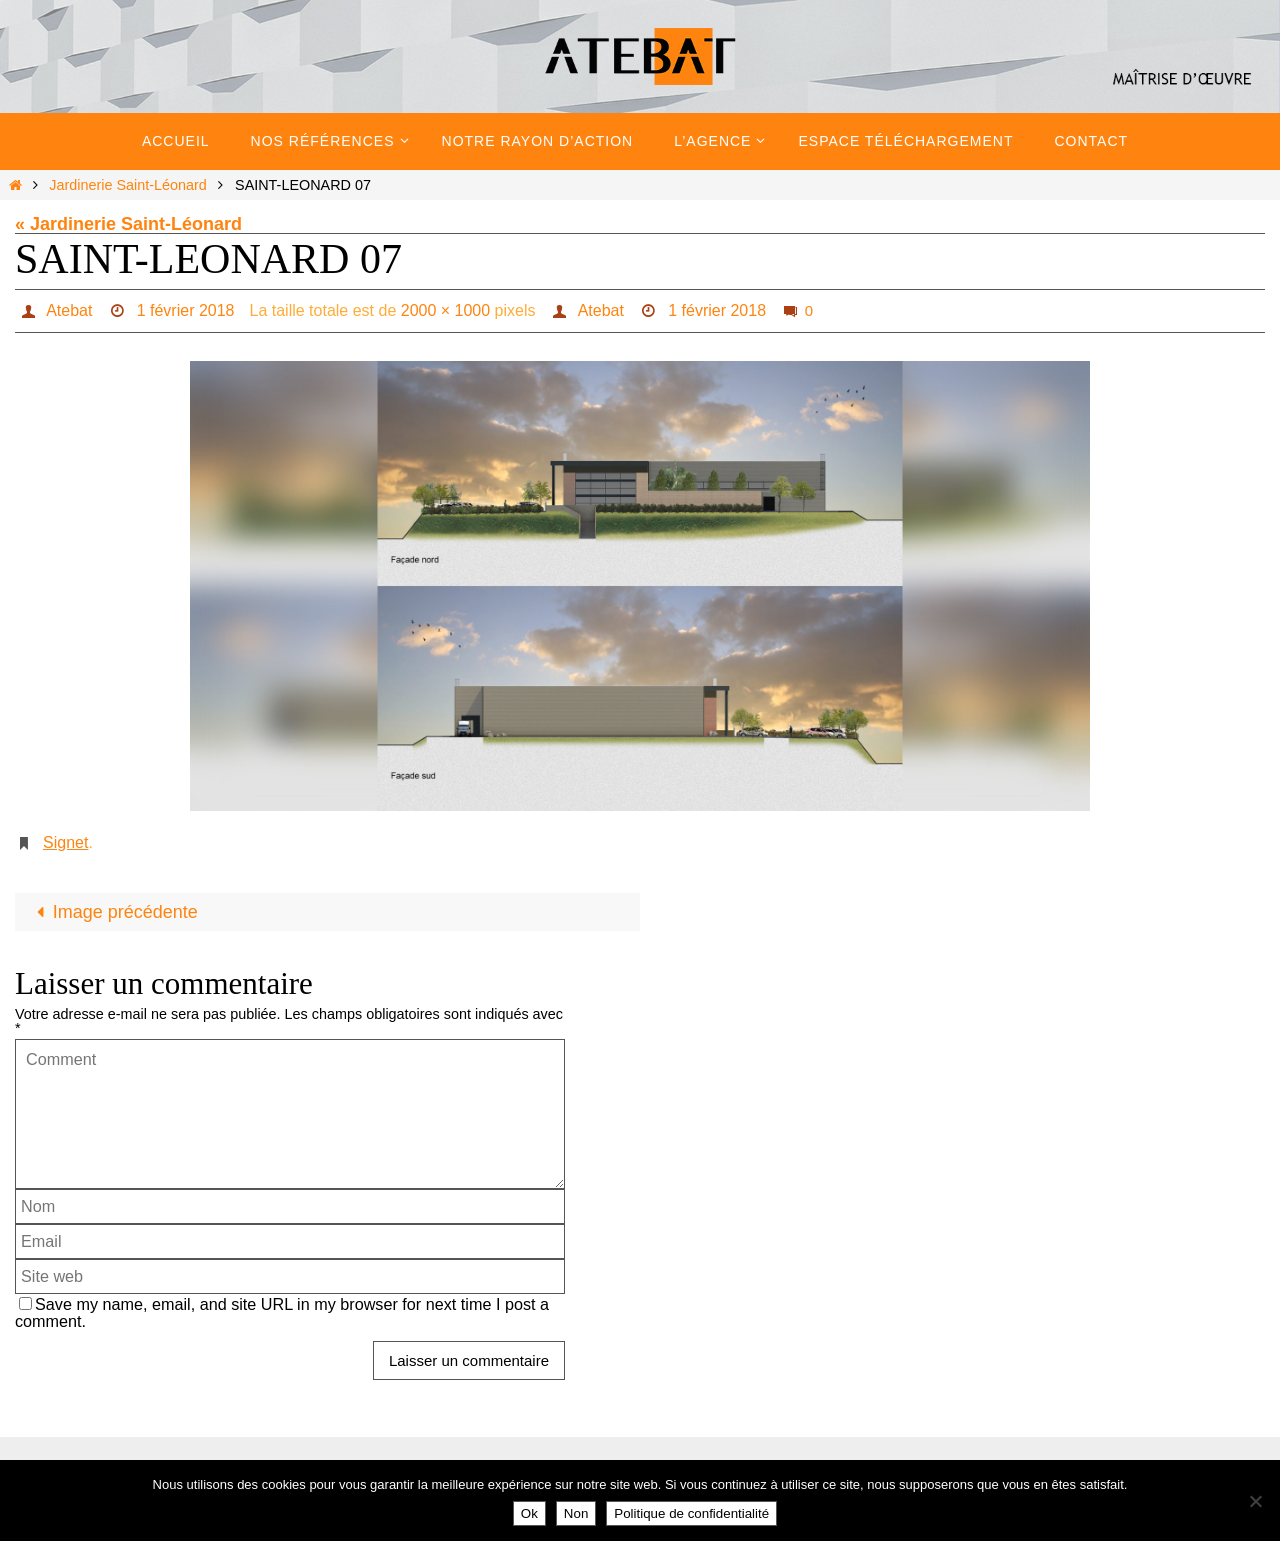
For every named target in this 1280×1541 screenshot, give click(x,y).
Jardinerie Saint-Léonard (128, 185)
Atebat (69, 310)
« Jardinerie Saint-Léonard (128, 224)
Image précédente (113, 912)
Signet (65, 842)
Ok (529, 1513)
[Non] (1255, 1501)
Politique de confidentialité (691, 1513)
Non (576, 1513)
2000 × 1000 (445, 310)
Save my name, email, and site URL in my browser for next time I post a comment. (282, 1312)
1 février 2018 (186, 310)
